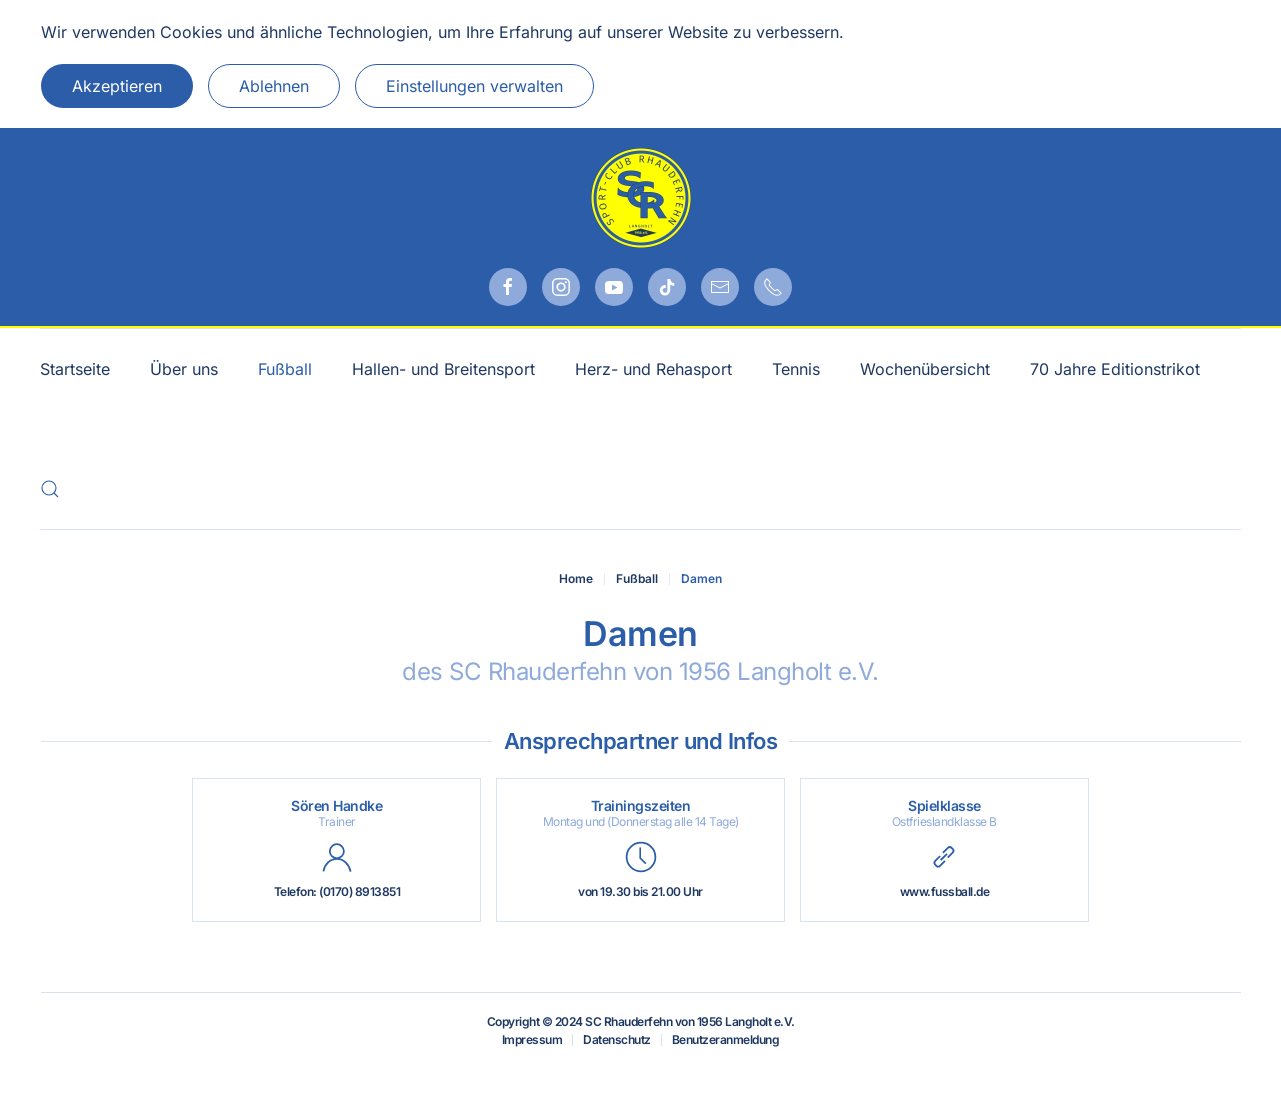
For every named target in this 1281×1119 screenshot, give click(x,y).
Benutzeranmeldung (726, 1039)
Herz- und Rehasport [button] (653, 369)
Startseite (75, 369)
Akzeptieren (117, 86)
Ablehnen (274, 86)
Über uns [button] (184, 369)
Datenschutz (617, 1039)
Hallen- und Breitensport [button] (443, 369)
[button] (50, 489)
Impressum (532, 1039)
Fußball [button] (285, 369)
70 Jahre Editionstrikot (1115, 369)
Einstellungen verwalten (474, 86)
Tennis (796, 369)
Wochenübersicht (925, 369)
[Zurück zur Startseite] (641, 198)
